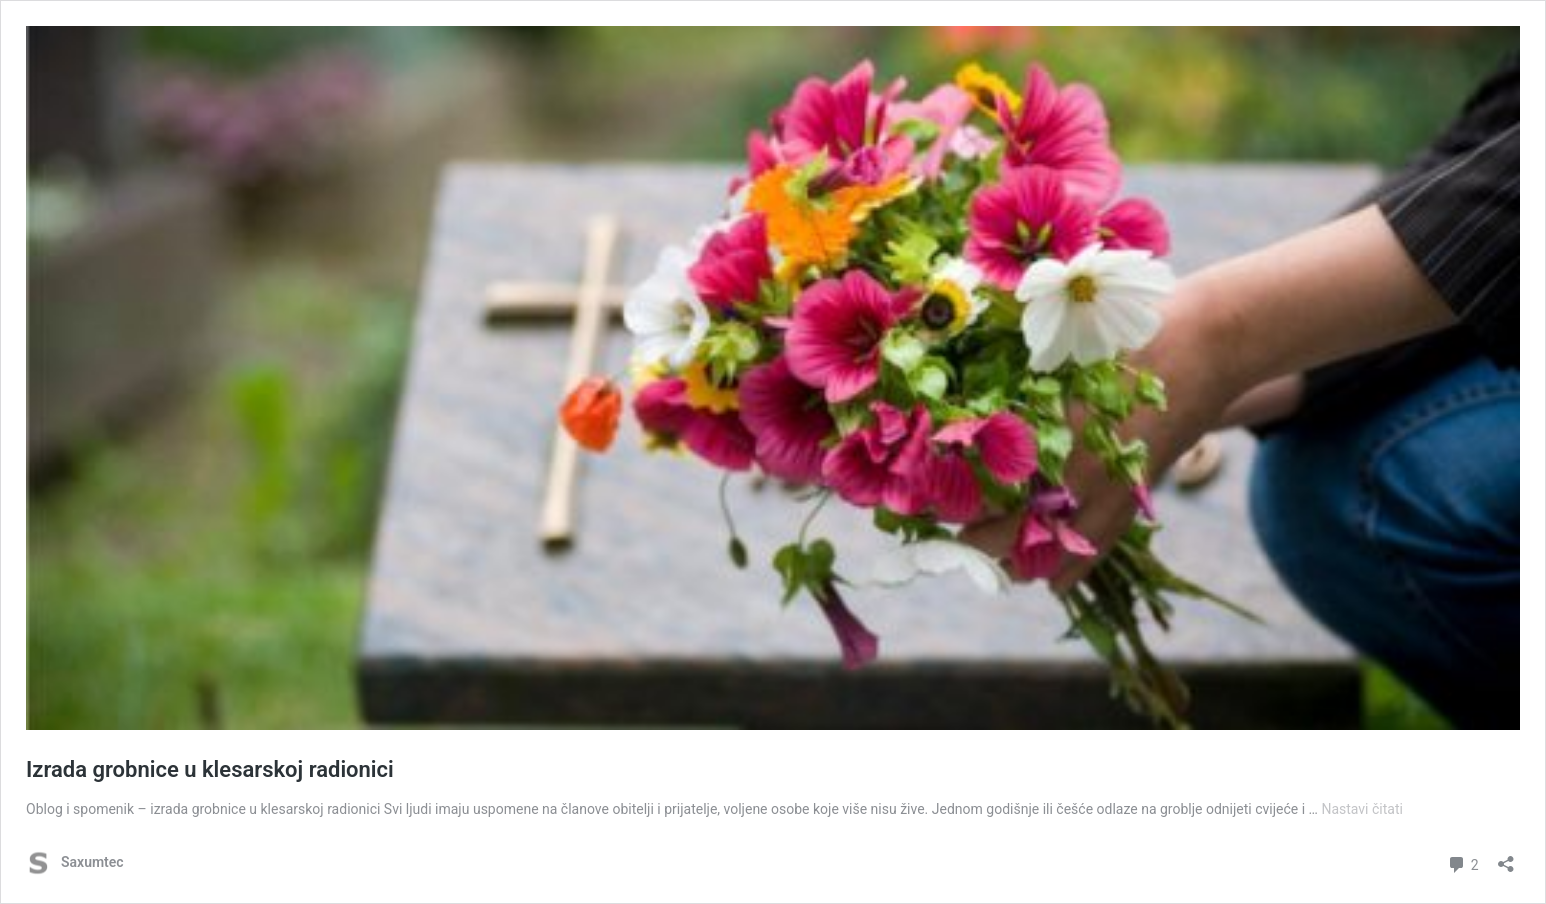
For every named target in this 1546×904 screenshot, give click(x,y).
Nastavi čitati (1362, 809)
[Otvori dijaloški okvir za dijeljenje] (1506, 857)
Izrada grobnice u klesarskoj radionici (210, 769)
